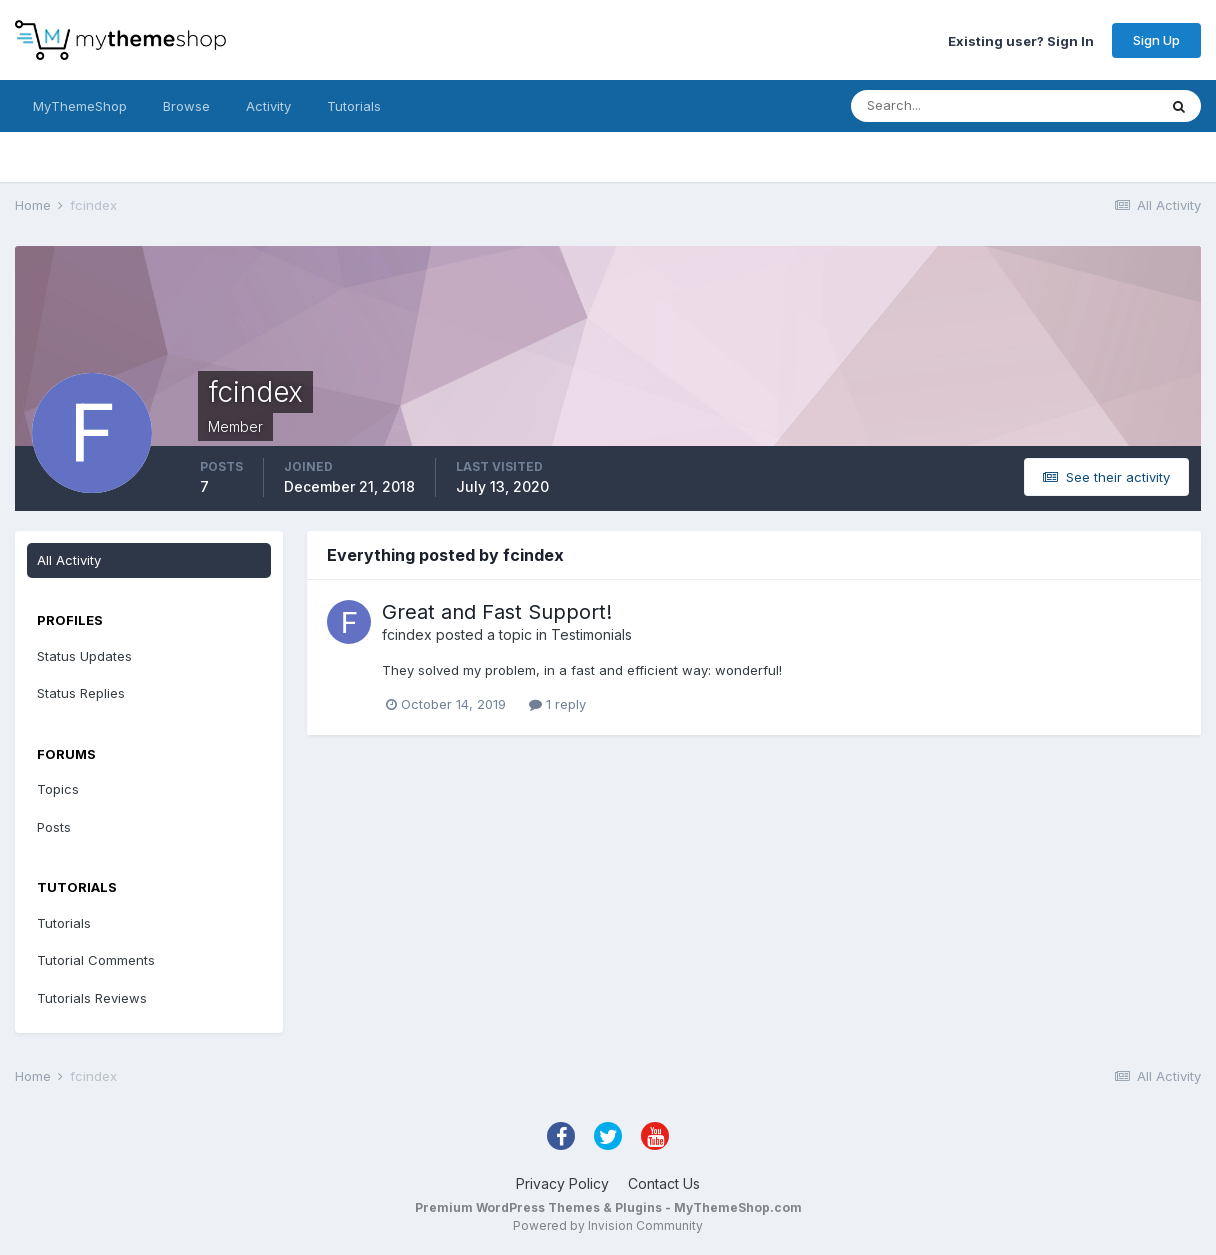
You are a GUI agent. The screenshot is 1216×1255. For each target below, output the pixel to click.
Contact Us (664, 1183)
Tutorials (354, 106)
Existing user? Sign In (1021, 40)
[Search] (939, 106)
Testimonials (591, 634)
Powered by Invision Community (608, 1225)
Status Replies (81, 693)
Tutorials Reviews (92, 998)
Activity (268, 106)
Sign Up (1156, 40)
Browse (186, 106)
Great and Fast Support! (497, 612)
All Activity (69, 560)
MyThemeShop (80, 106)
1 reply (557, 704)
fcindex (407, 634)
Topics (58, 789)
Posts (54, 827)
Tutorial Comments (96, 960)
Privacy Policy (562, 1183)
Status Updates (84, 656)
